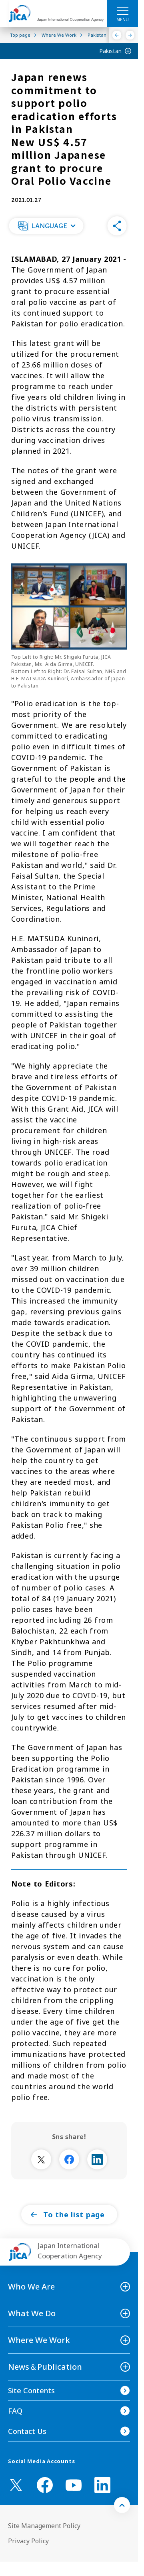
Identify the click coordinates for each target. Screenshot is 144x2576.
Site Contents (31, 2390)
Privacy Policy (28, 2540)
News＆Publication (45, 2366)
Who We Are (31, 2286)
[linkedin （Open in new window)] (102, 2485)
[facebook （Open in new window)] (45, 2485)
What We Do (32, 2313)
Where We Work (39, 2340)
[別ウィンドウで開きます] (41, 2159)
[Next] (130, 35)
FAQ (15, 2411)
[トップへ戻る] (122, 2505)
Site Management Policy (44, 2525)
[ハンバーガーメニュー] (122, 10)
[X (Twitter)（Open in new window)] (16, 2485)
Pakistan (110, 51)
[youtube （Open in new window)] (74, 2485)
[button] (46, 226)
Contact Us (27, 2431)
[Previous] (117, 35)
